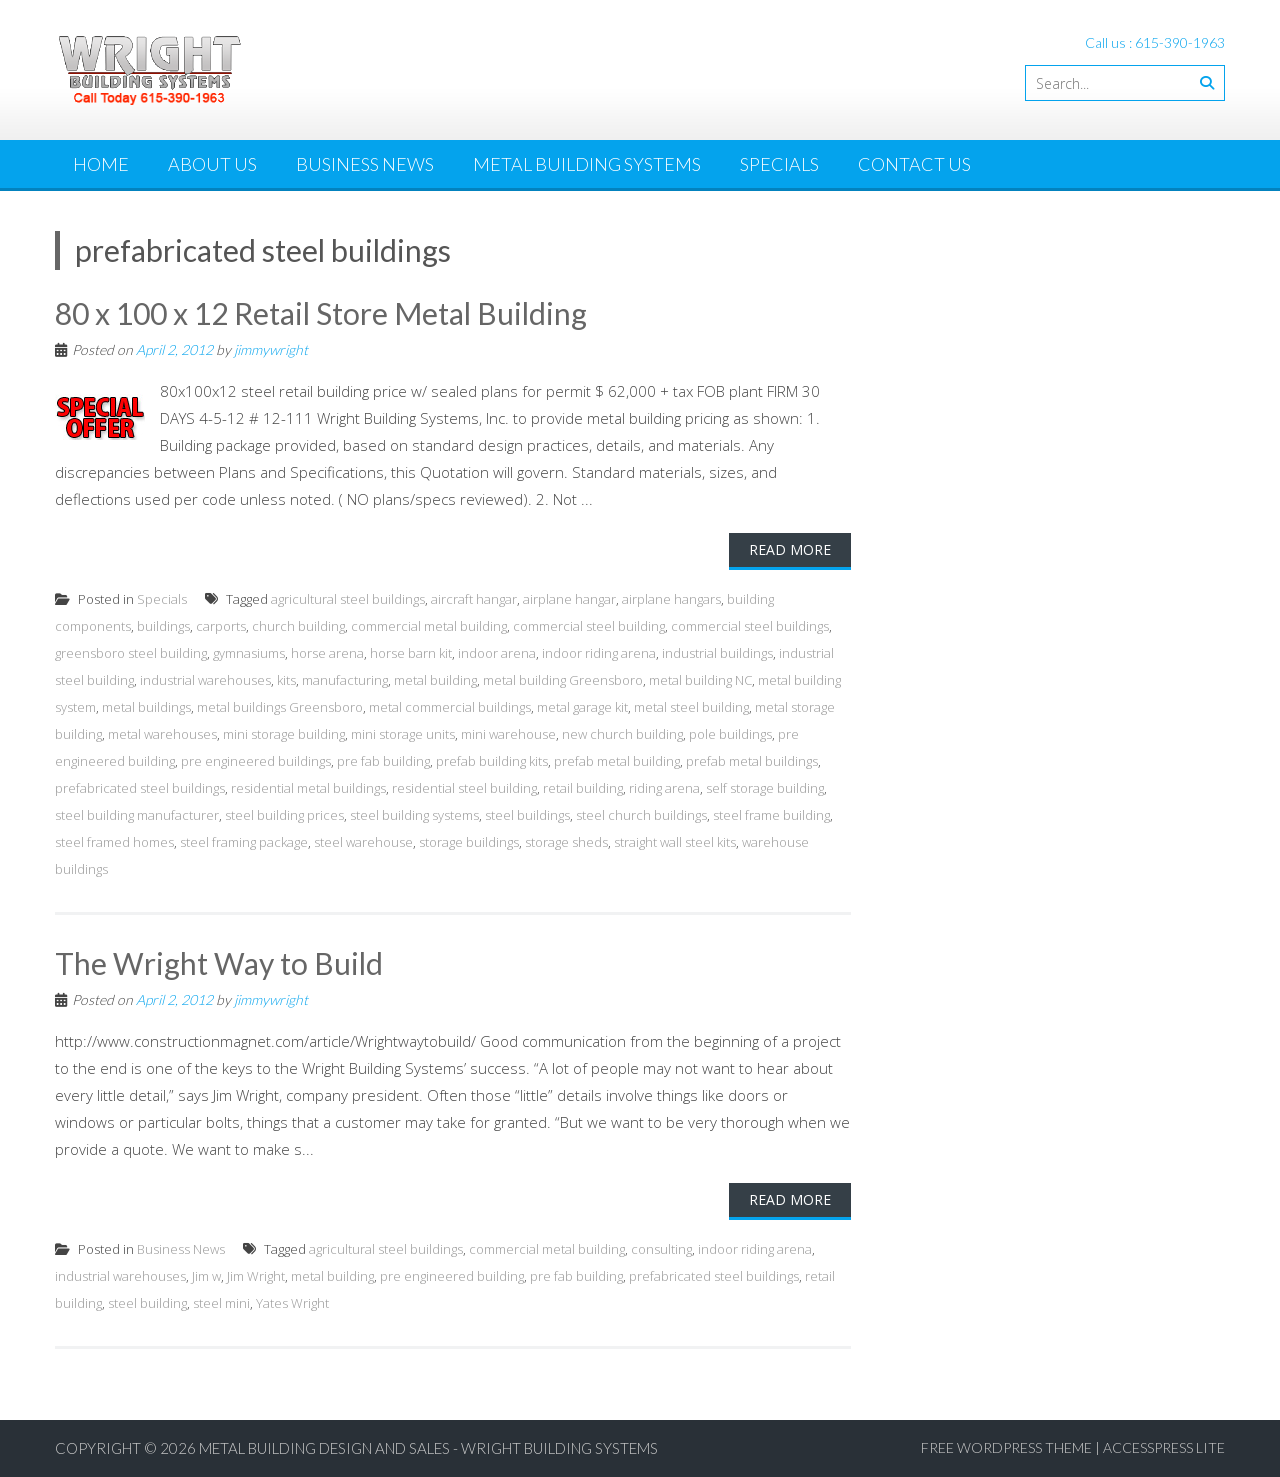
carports (221, 626)
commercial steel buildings (750, 626)
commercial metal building (429, 626)
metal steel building (691, 707)
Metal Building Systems (587, 164)
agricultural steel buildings (348, 599)
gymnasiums (249, 653)
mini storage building (284, 734)
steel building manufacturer (137, 815)
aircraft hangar (474, 599)
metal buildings (146, 707)
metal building (435, 680)
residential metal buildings (308, 788)
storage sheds (566, 842)
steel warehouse (363, 842)
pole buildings (730, 734)
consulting (661, 1249)
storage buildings (469, 842)
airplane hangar (569, 599)
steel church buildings (641, 815)
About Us (212, 164)
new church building (622, 734)
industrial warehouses (205, 680)
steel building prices (284, 815)
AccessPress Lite (1164, 1447)
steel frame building (771, 815)
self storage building (765, 788)
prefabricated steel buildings (140, 788)
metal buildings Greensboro (280, 707)
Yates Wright (292, 1303)
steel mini (221, 1303)
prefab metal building (617, 761)
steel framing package (244, 842)
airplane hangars (671, 599)
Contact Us (914, 164)
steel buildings (527, 815)
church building (298, 626)
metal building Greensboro (563, 680)
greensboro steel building (131, 653)
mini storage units (403, 734)
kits (286, 680)
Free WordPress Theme (1006, 1447)
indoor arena (497, 653)
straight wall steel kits (675, 842)
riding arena (664, 788)
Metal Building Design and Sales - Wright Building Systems (428, 1448)
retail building (583, 788)
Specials (779, 164)
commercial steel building (589, 626)
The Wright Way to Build (219, 963)
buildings (163, 626)
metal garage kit (582, 707)
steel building (147, 1303)
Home (101, 164)
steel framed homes (114, 842)
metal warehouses (162, 734)
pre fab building (383, 761)
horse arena (327, 653)
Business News (365, 164)
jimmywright (271, 349)
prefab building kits (492, 761)
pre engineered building (452, 1276)
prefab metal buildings (752, 761)
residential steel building (464, 788)
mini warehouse (508, 734)
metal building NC (700, 680)
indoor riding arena (599, 653)
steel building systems (414, 815)
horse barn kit (411, 653)
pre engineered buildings (256, 761)
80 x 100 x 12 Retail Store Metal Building (321, 313)
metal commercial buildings (450, 707)
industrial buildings (717, 653)
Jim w (206, 1276)
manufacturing (345, 680)
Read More (790, 549)
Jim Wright (256, 1276)
